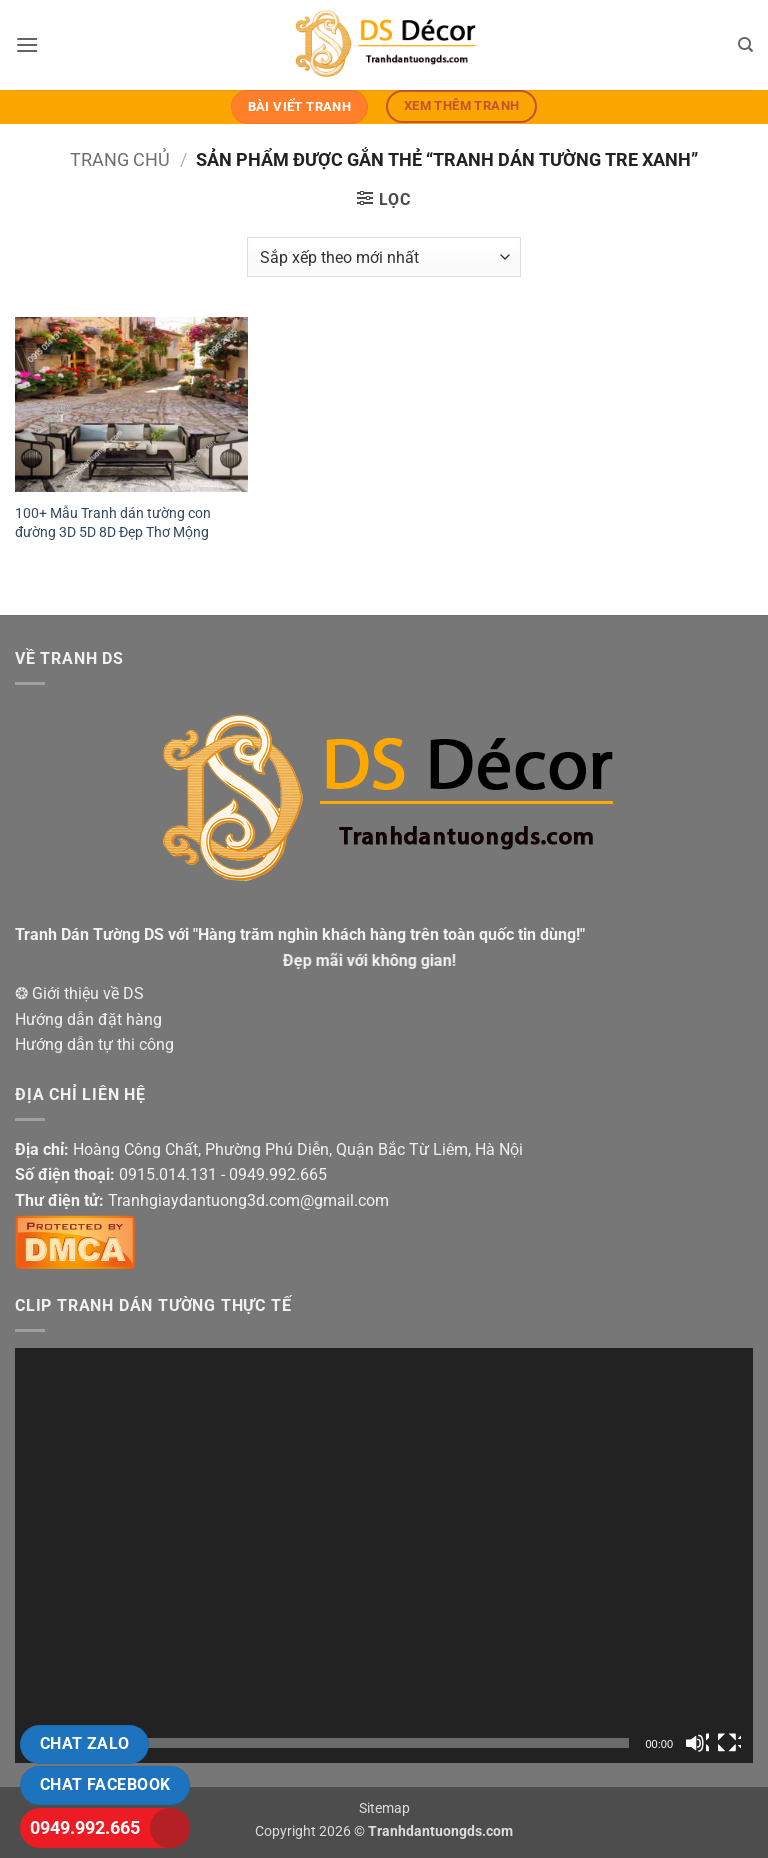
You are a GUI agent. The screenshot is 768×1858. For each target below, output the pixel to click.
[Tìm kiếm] (745, 45)
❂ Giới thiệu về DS (79, 993)
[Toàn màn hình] (729, 1743)
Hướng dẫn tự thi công (94, 1044)
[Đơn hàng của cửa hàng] (383, 257)
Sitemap (384, 1808)
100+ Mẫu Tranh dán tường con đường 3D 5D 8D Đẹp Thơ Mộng (113, 523)
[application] (384, 1555)
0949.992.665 (85, 1827)
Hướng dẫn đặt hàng (88, 1019)
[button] (27, 44)
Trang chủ (120, 159)
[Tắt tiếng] (697, 1743)
